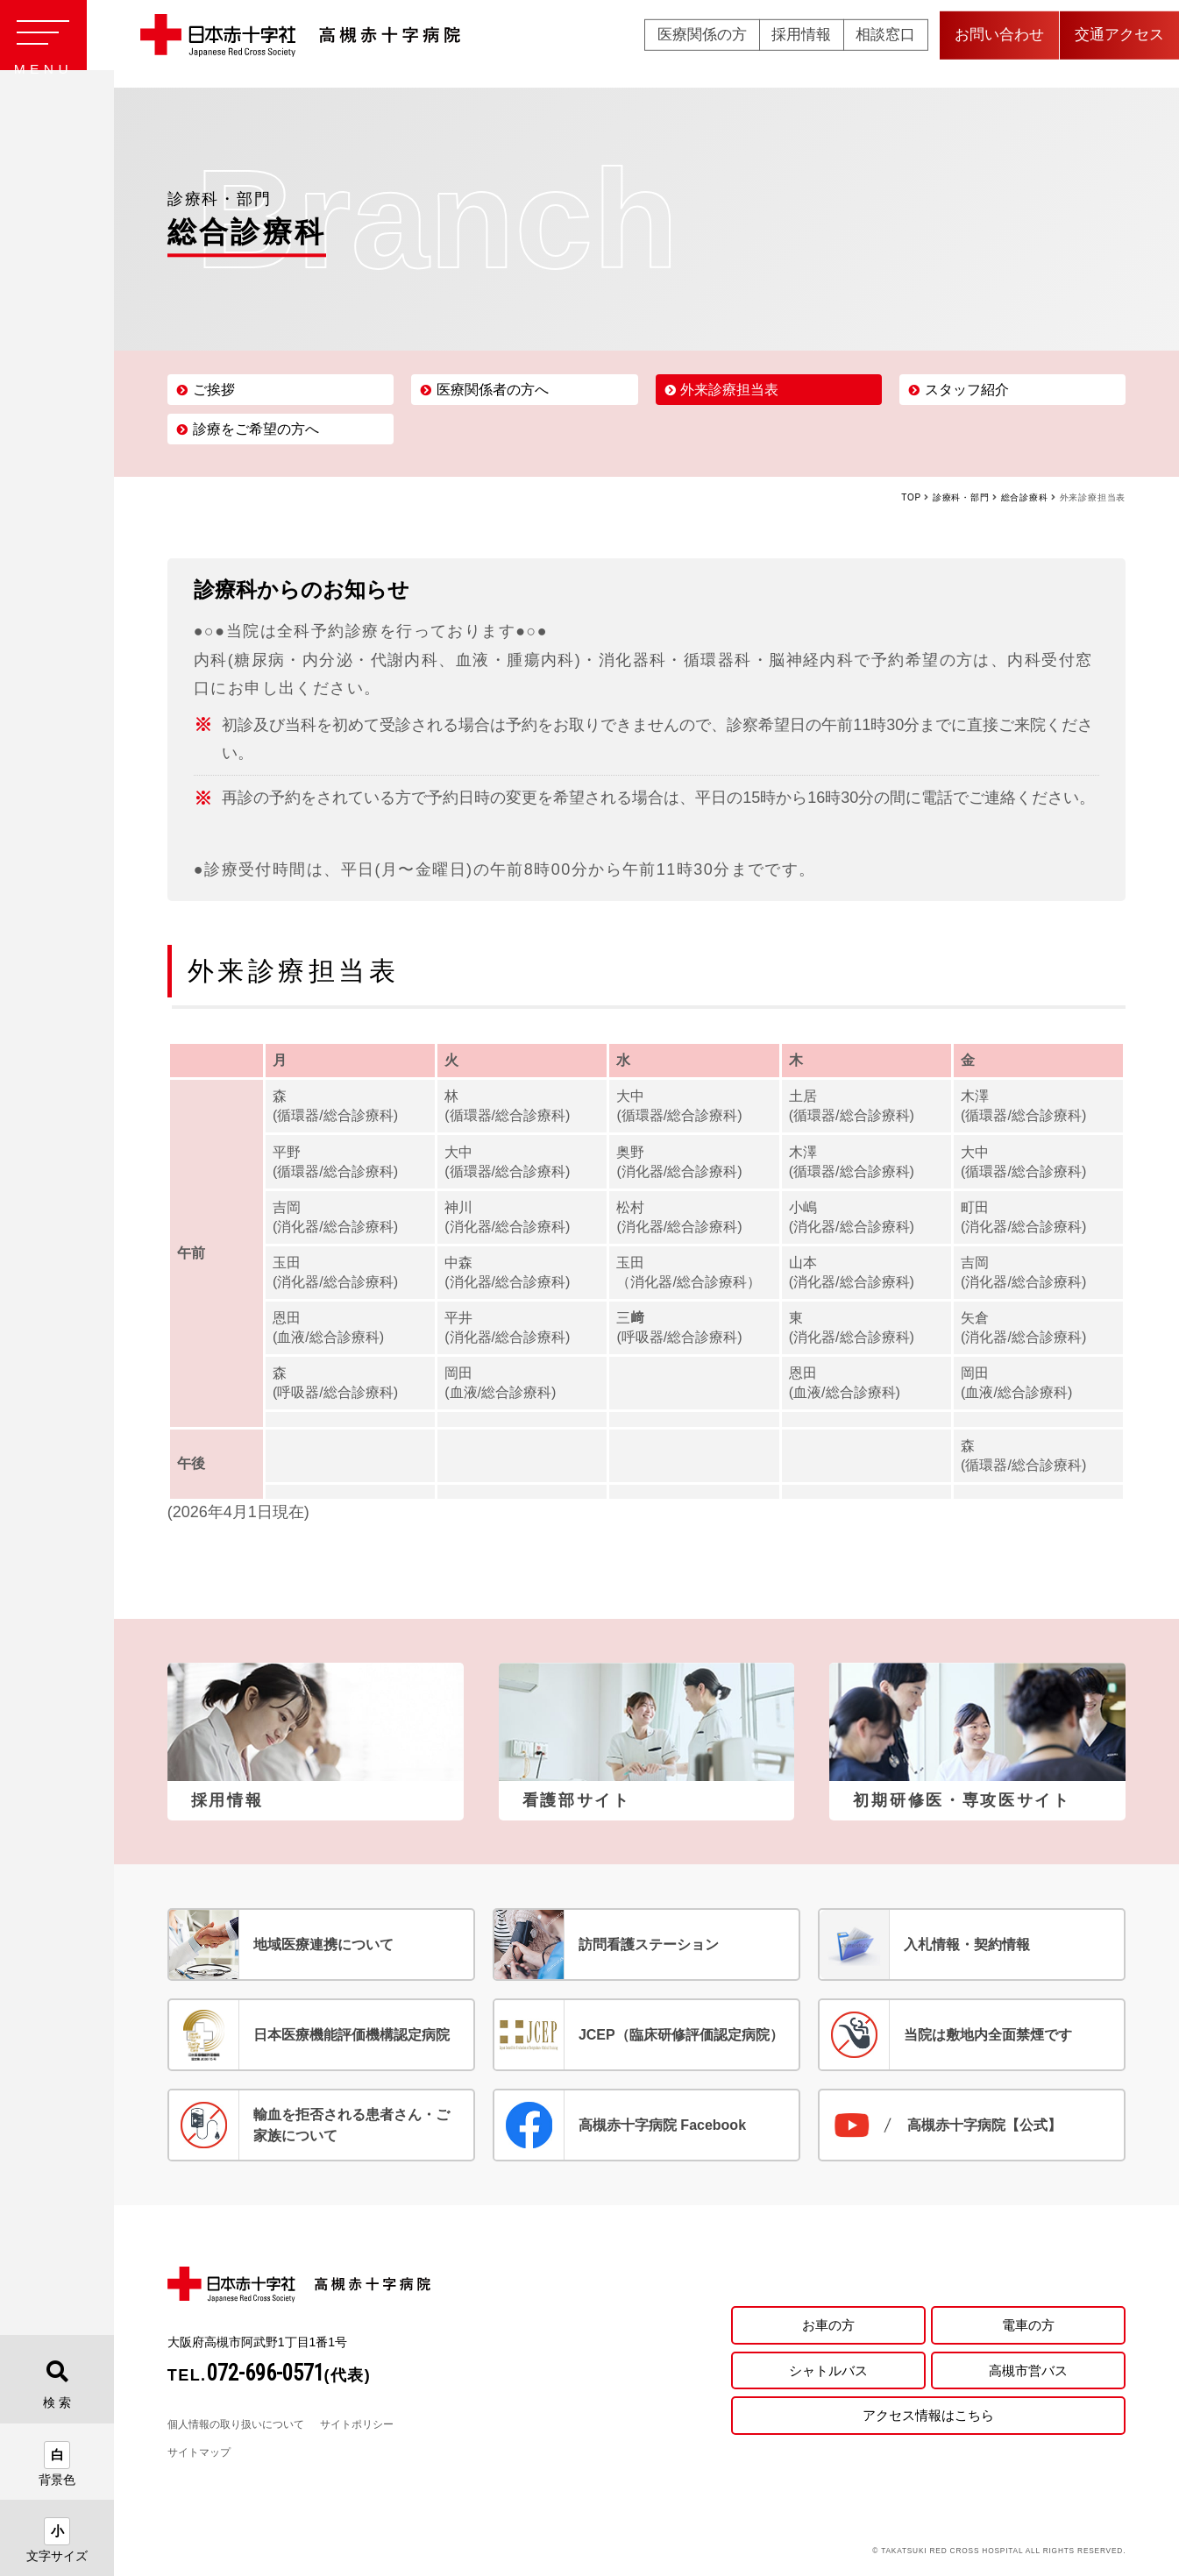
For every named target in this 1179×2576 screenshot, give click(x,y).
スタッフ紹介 (967, 389)
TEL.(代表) (269, 2375)
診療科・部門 (961, 497)
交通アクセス (1119, 43)
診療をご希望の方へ (256, 429)
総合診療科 (1024, 497)
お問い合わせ (999, 43)
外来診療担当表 (729, 389)
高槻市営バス (1028, 2369)
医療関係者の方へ (493, 389)
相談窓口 (885, 43)
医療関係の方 (702, 43)
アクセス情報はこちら (928, 2416)
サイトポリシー (357, 2424)
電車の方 (1028, 2322)
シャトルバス (828, 2369)
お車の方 (828, 2322)
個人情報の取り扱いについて (235, 2424)
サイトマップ (199, 2452)
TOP (911, 497)
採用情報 (801, 43)
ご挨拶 (214, 389)
